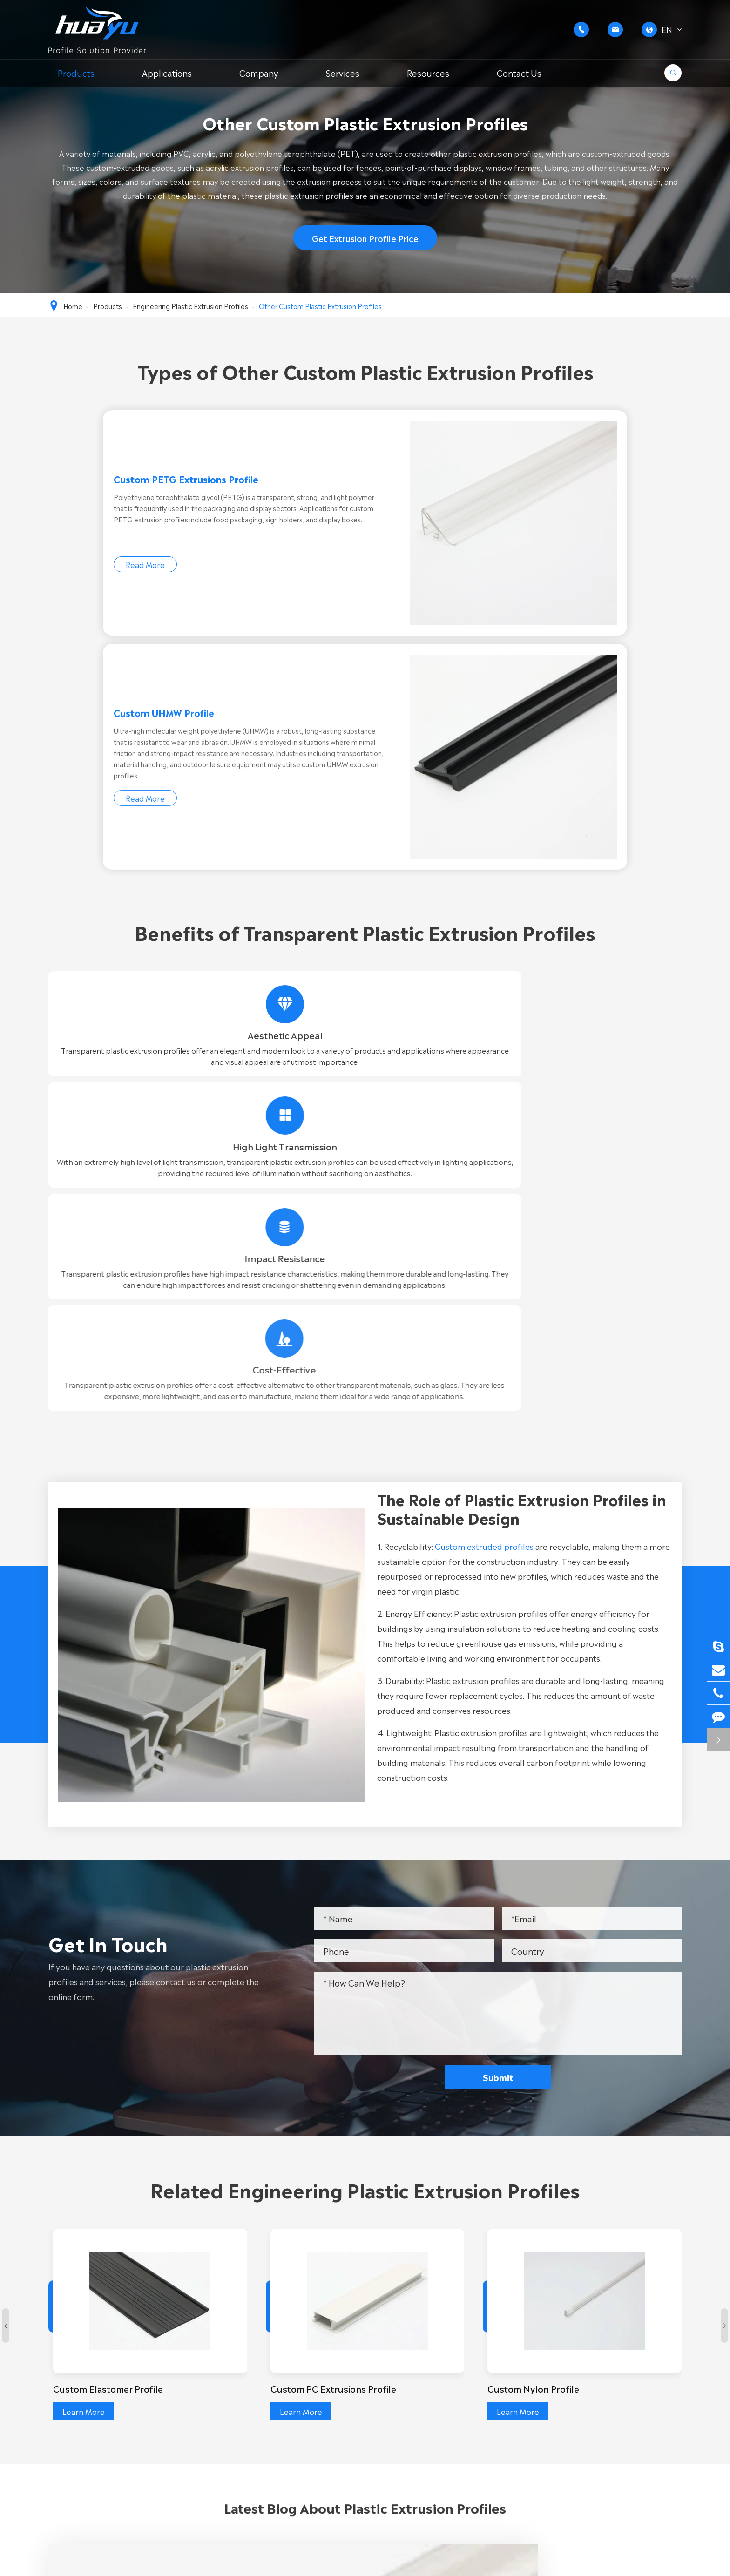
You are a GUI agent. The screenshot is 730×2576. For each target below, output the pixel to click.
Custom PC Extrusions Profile (338, 1847)
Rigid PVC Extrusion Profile (320, 2370)
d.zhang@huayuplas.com (609, 2436)
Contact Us (519, 73)
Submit (507, 1535)
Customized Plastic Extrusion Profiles (115, 2429)
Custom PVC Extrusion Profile (102, 2370)
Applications (167, 73)
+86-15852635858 (598, 2381)
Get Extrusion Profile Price (365, 243)
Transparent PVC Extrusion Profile (335, 2400)
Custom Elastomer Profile (113, 1847)
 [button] (5, 1790)
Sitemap (591, 2562)
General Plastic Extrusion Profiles (108, 2385)
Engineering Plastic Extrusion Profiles (190, 306)
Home (72, 306)
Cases (463, 2414)
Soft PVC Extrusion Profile (319, 2385)
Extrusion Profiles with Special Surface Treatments (140, 2414)
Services (342, 73)
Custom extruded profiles (493, 1005)
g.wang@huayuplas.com (608, 2424)
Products (76, 73)
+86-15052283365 (599, 2393)
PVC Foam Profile (304, 2414)
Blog (460, 2429)
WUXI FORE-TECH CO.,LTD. (145, 2562)
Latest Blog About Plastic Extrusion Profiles (365, 1990)
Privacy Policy (657, 2562)
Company (258, 73)
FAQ (459, 2400)
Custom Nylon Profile (537, 1847)
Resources (428, 73)
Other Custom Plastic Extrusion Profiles (320, 306)
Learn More (85, 1870)
